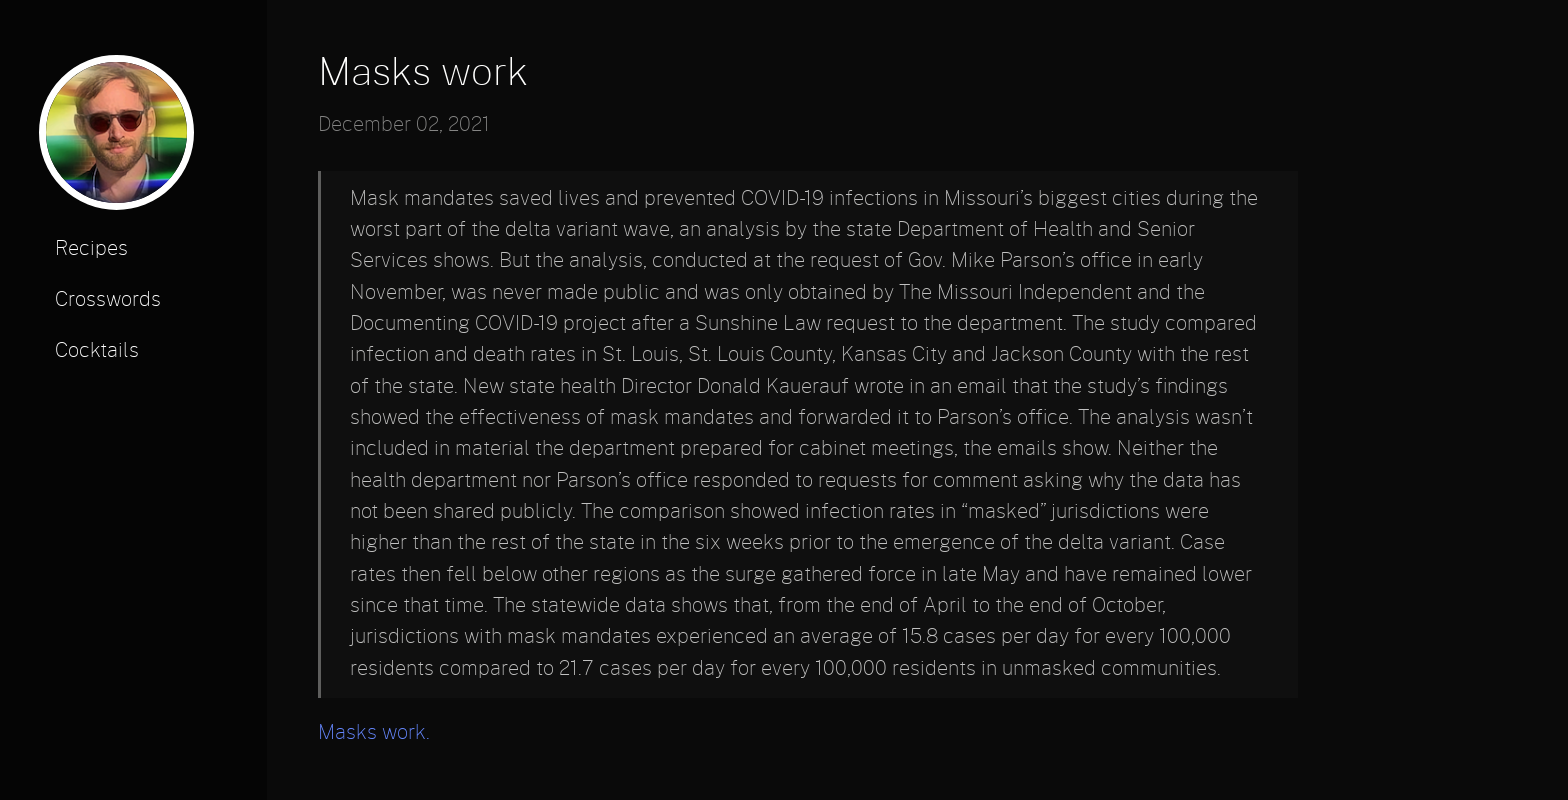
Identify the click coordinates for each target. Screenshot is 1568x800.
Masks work (423, 73)
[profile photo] (116, 139)
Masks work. (374, 733)
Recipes (91, 249)
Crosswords (108, 300)
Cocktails (97, 351)
